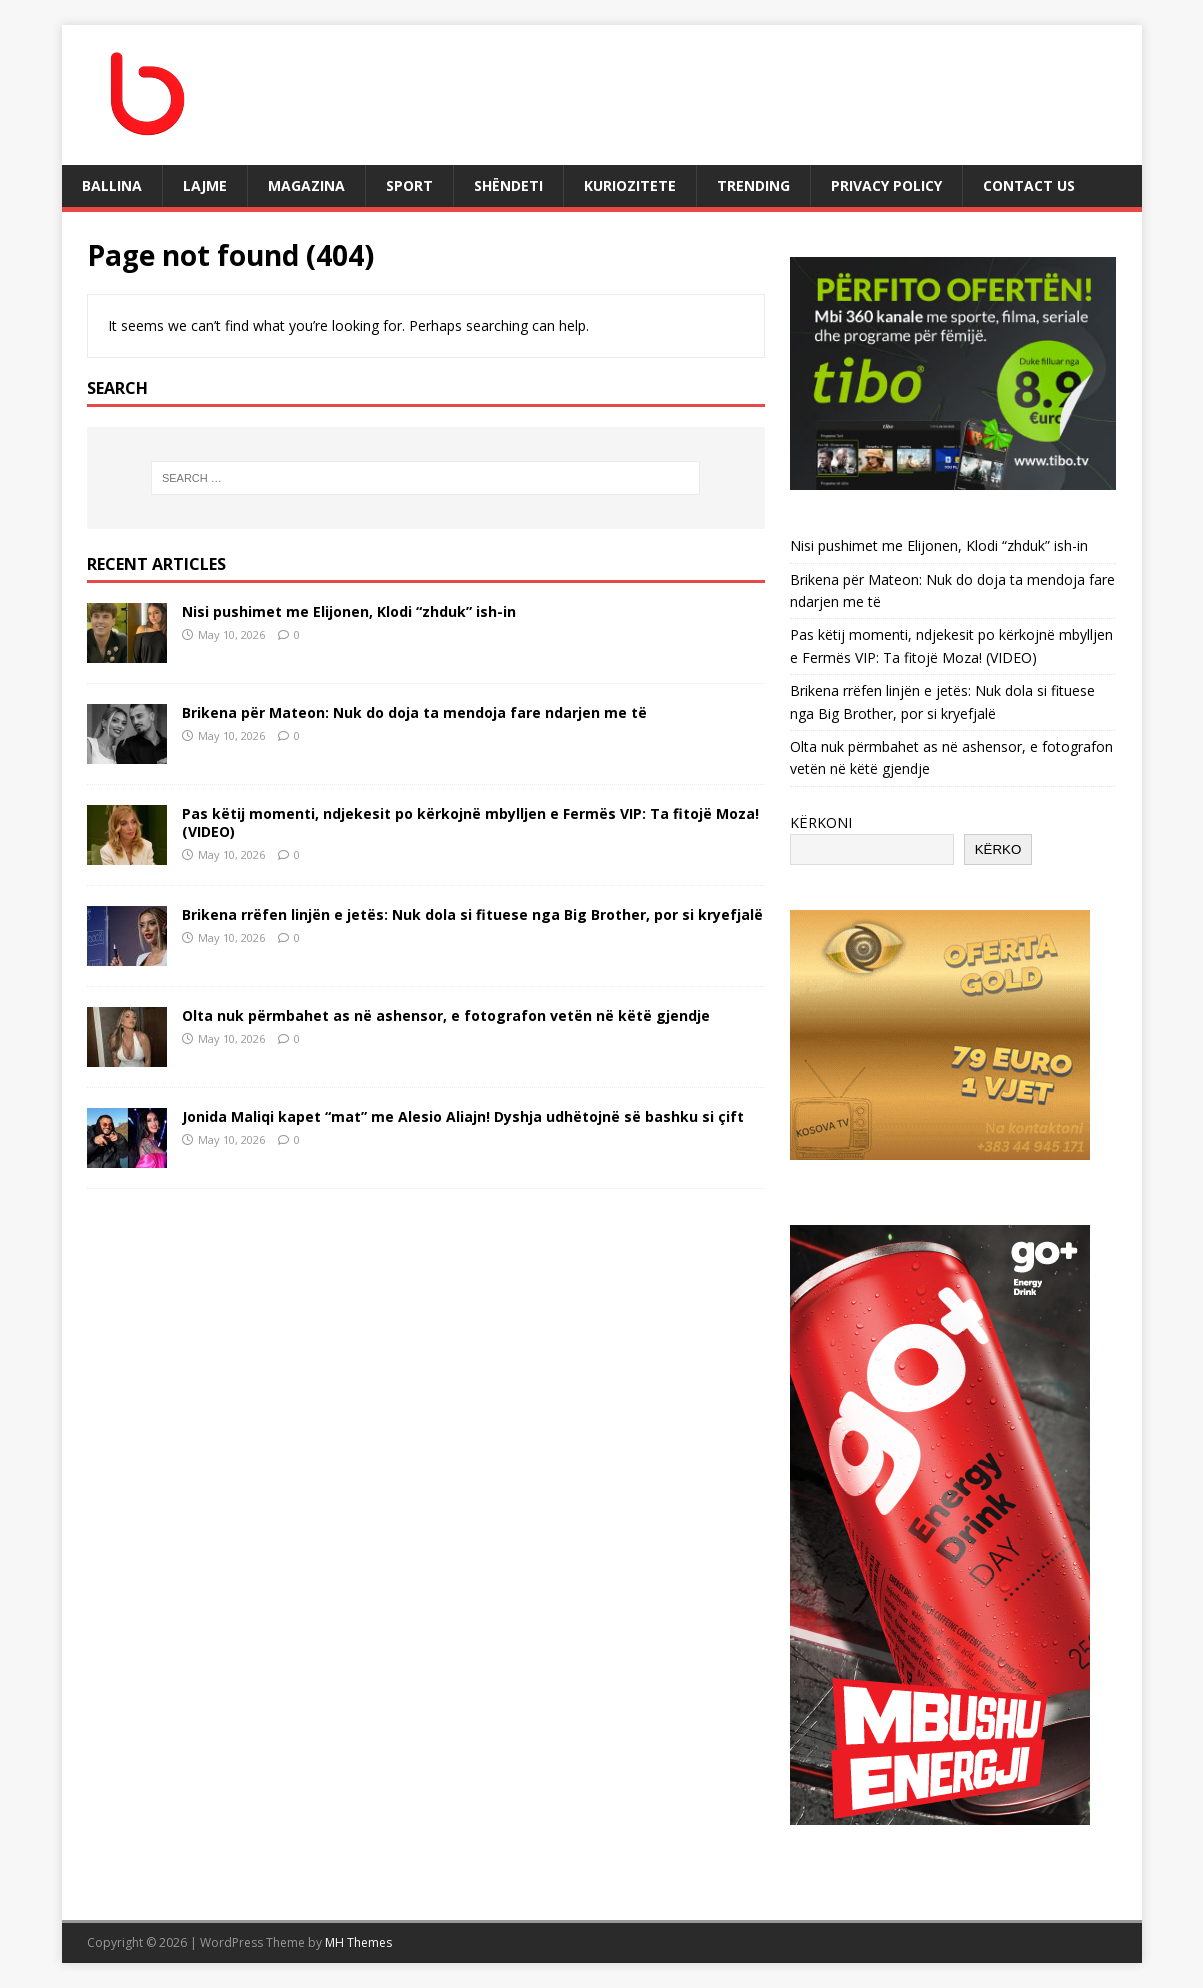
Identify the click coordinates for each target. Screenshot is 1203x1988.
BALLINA (112, 185)
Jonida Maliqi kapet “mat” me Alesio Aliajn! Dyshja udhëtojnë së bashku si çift (463, 1116)
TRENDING (753, 185)
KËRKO (998, 849)
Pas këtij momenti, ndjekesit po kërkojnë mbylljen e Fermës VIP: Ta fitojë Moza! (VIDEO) (470, 822)
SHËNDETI (508, 185)
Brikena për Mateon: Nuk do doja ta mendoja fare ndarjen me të (414, 712)
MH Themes (358, 1942)
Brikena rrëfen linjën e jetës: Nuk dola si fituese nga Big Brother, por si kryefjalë (472, 914)
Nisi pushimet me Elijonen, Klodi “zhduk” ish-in (349, 611)
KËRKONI (821, 822)
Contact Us (1029, 185)
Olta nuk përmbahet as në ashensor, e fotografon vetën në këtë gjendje (446, 1015)
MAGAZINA (306, 185)
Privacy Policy (886, 185)
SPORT (409, 185)
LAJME (205, 185)
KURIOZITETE (630, 185)
